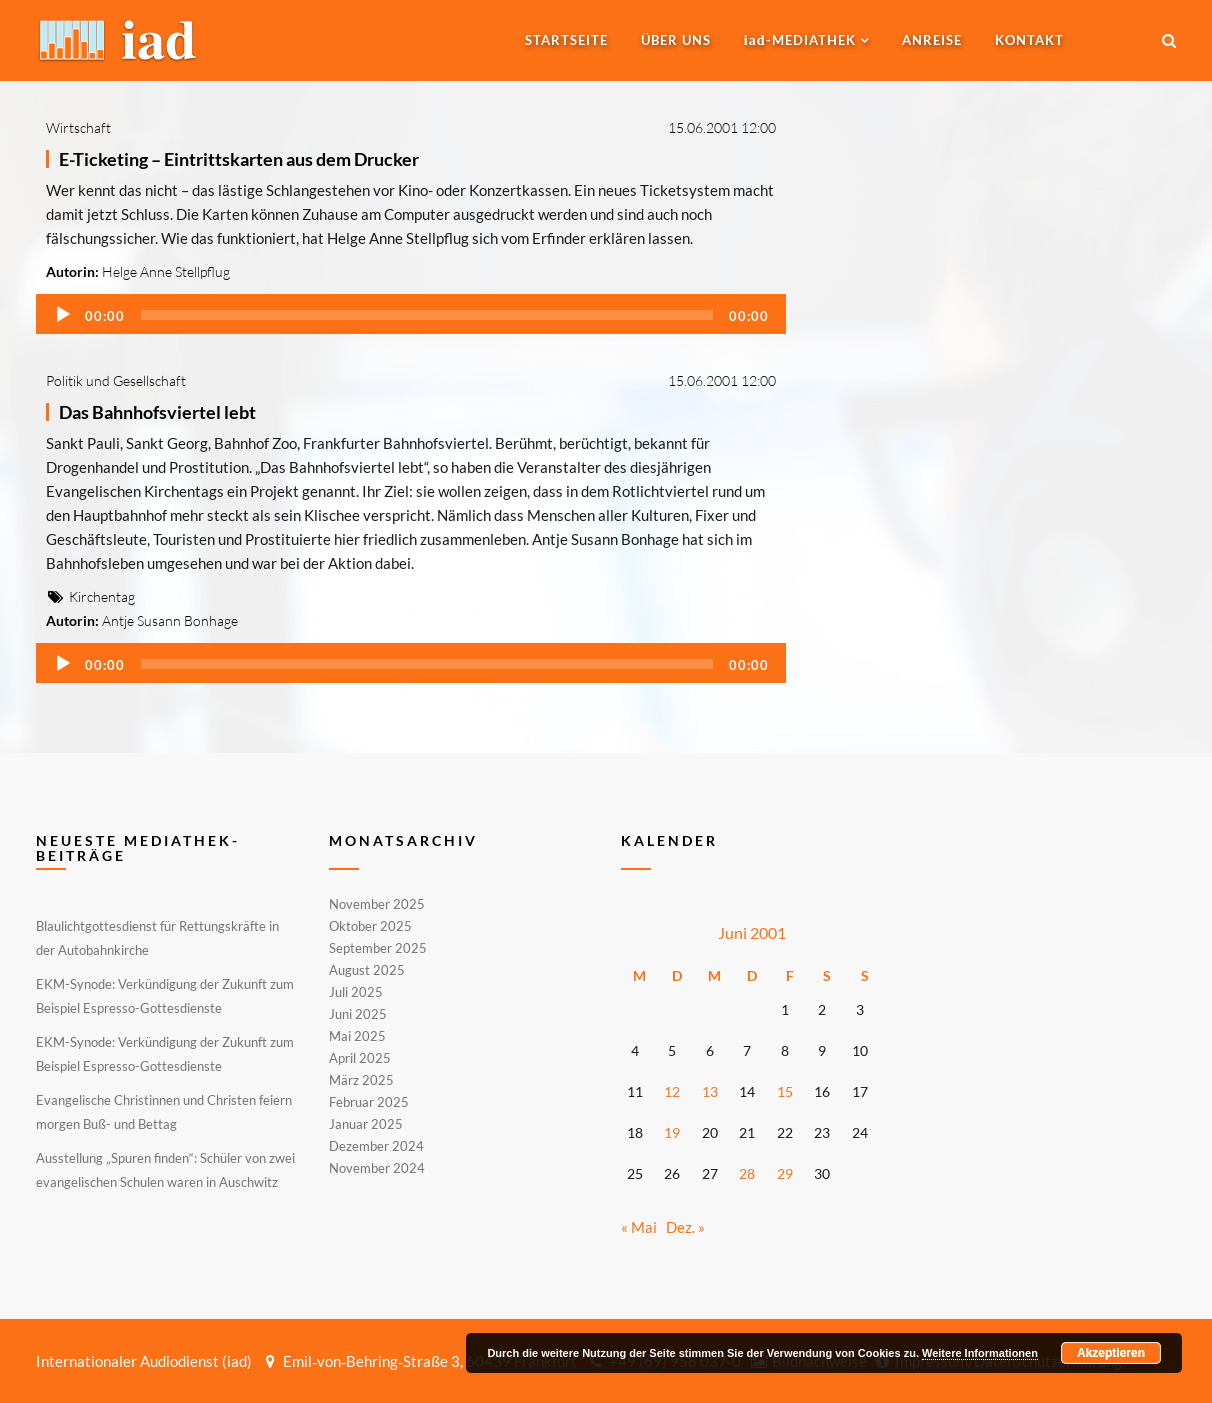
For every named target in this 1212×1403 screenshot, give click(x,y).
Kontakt (1029, 40)
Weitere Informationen (980, 1353)
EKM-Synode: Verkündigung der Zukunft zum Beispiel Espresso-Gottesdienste (165, 996)
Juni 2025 (358, 1014)
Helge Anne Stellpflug (166, 271)
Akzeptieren (1111, 1353)
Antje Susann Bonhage (170, 620)
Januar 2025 (366, 1124)
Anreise (932, 40)
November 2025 (377, 905)
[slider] (427, 315)
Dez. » (685, 1227)
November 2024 (377, 1167)
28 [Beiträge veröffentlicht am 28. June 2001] (747, 1173)
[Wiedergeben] (63, 315)
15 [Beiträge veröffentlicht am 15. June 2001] (785, 1091)
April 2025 (360, 1058)
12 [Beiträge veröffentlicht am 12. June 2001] (672, 1091)
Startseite (566, 40)
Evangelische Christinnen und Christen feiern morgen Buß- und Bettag (164, 1112)
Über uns (676, 40)
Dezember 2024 (376, 1146)
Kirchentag (102, 596)
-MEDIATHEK (800, 40)
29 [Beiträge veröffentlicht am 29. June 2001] (785, 1173)
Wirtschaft (78, 127)
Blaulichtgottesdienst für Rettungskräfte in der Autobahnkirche (157, 938)
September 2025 (378, 948)
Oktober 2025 (370, 926)
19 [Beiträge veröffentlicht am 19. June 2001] (672, 1132)
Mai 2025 (357, 1036)
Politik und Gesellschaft (116, 380)
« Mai (639, 1227)
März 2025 (361, 1080)
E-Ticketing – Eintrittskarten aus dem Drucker (239, 159)
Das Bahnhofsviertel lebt (157, 412)
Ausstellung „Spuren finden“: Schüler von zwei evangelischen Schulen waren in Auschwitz (165, 1170)
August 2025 (367, 970)
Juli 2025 (356, 992)
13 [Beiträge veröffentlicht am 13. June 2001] (710, 1091)
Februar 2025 (369, 1102)
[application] (411, 314)
